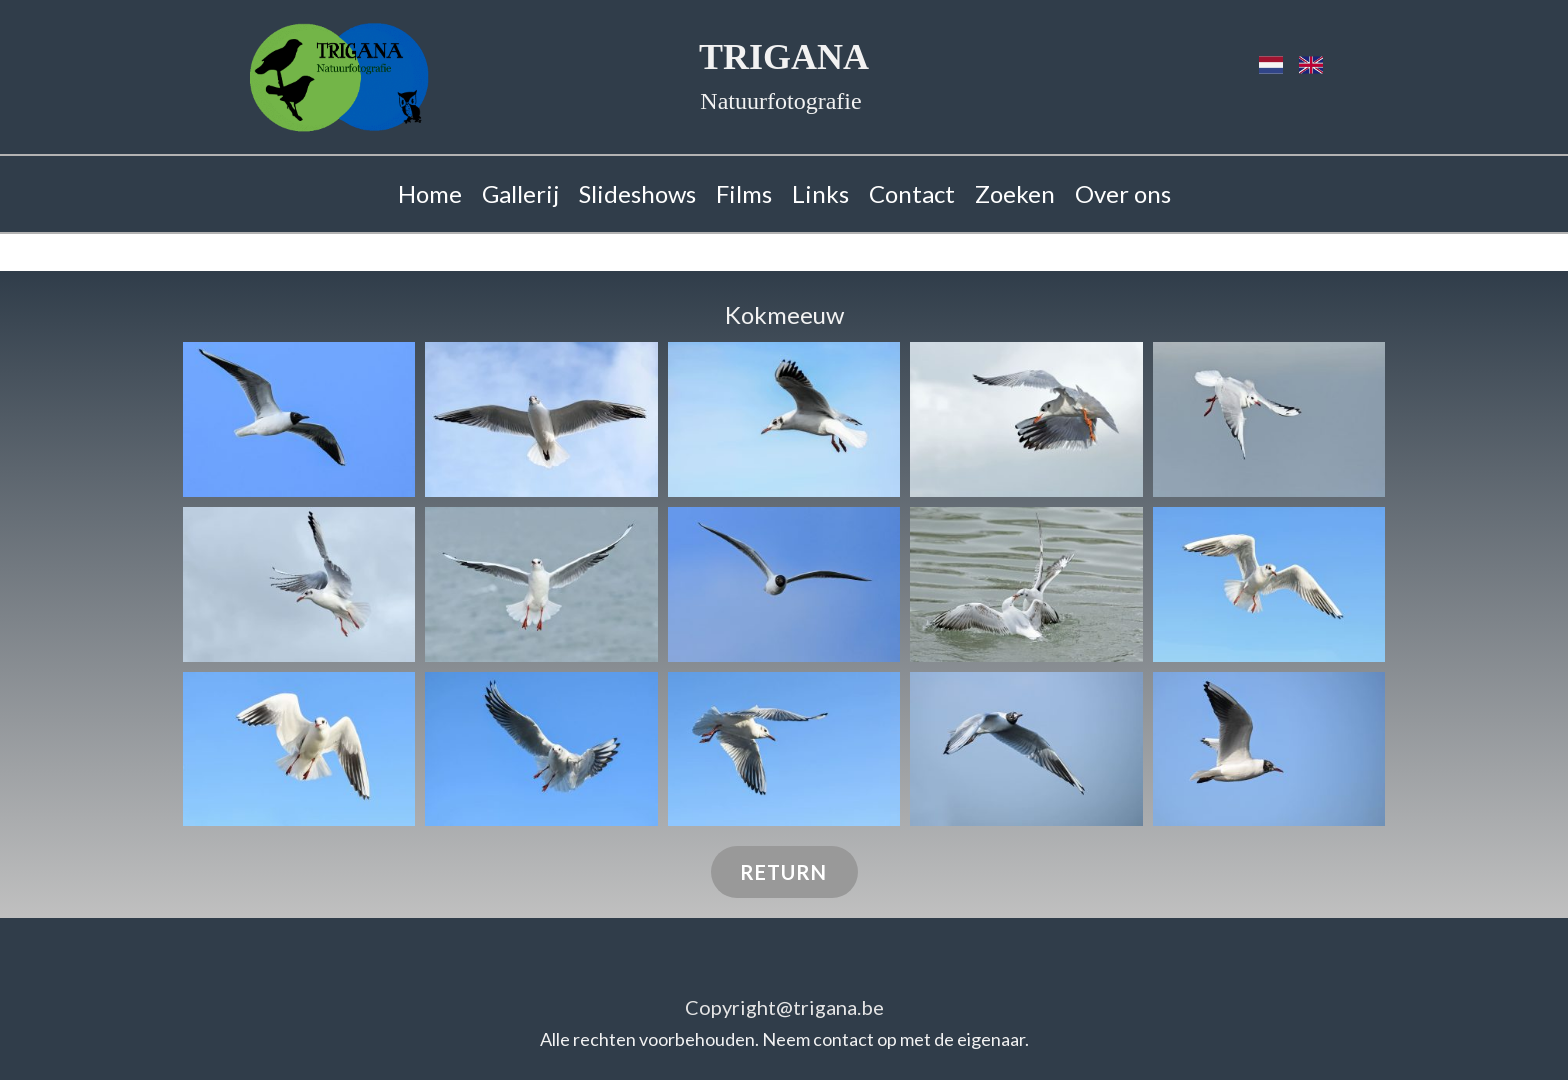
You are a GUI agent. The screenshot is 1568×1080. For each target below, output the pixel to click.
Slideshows (637, 193)
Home (430, 193)
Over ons (1123, 193)
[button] (299, 419)
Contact (912, 193)
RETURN (783, 872)
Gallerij (520, 193)
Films (744, 193)
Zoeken (1015, 193)
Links (820, 193)
